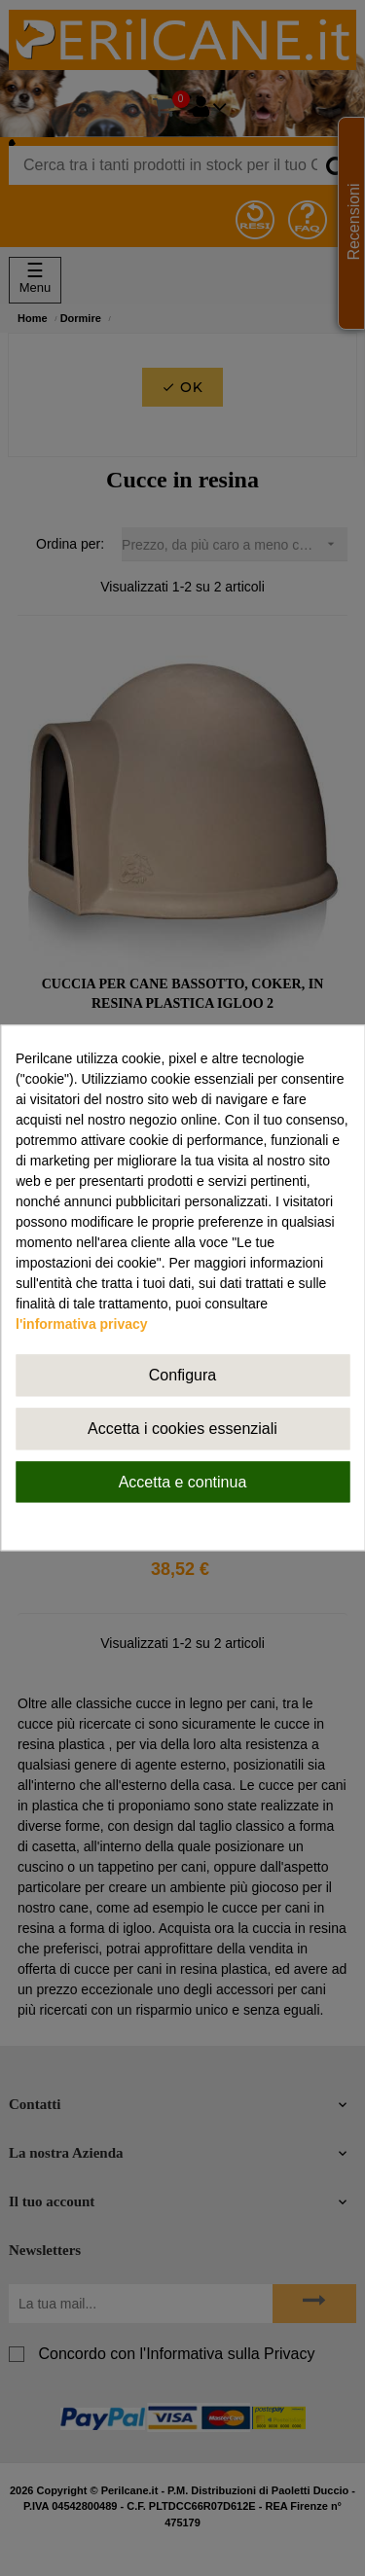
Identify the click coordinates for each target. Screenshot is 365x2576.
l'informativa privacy (82, 1324)
